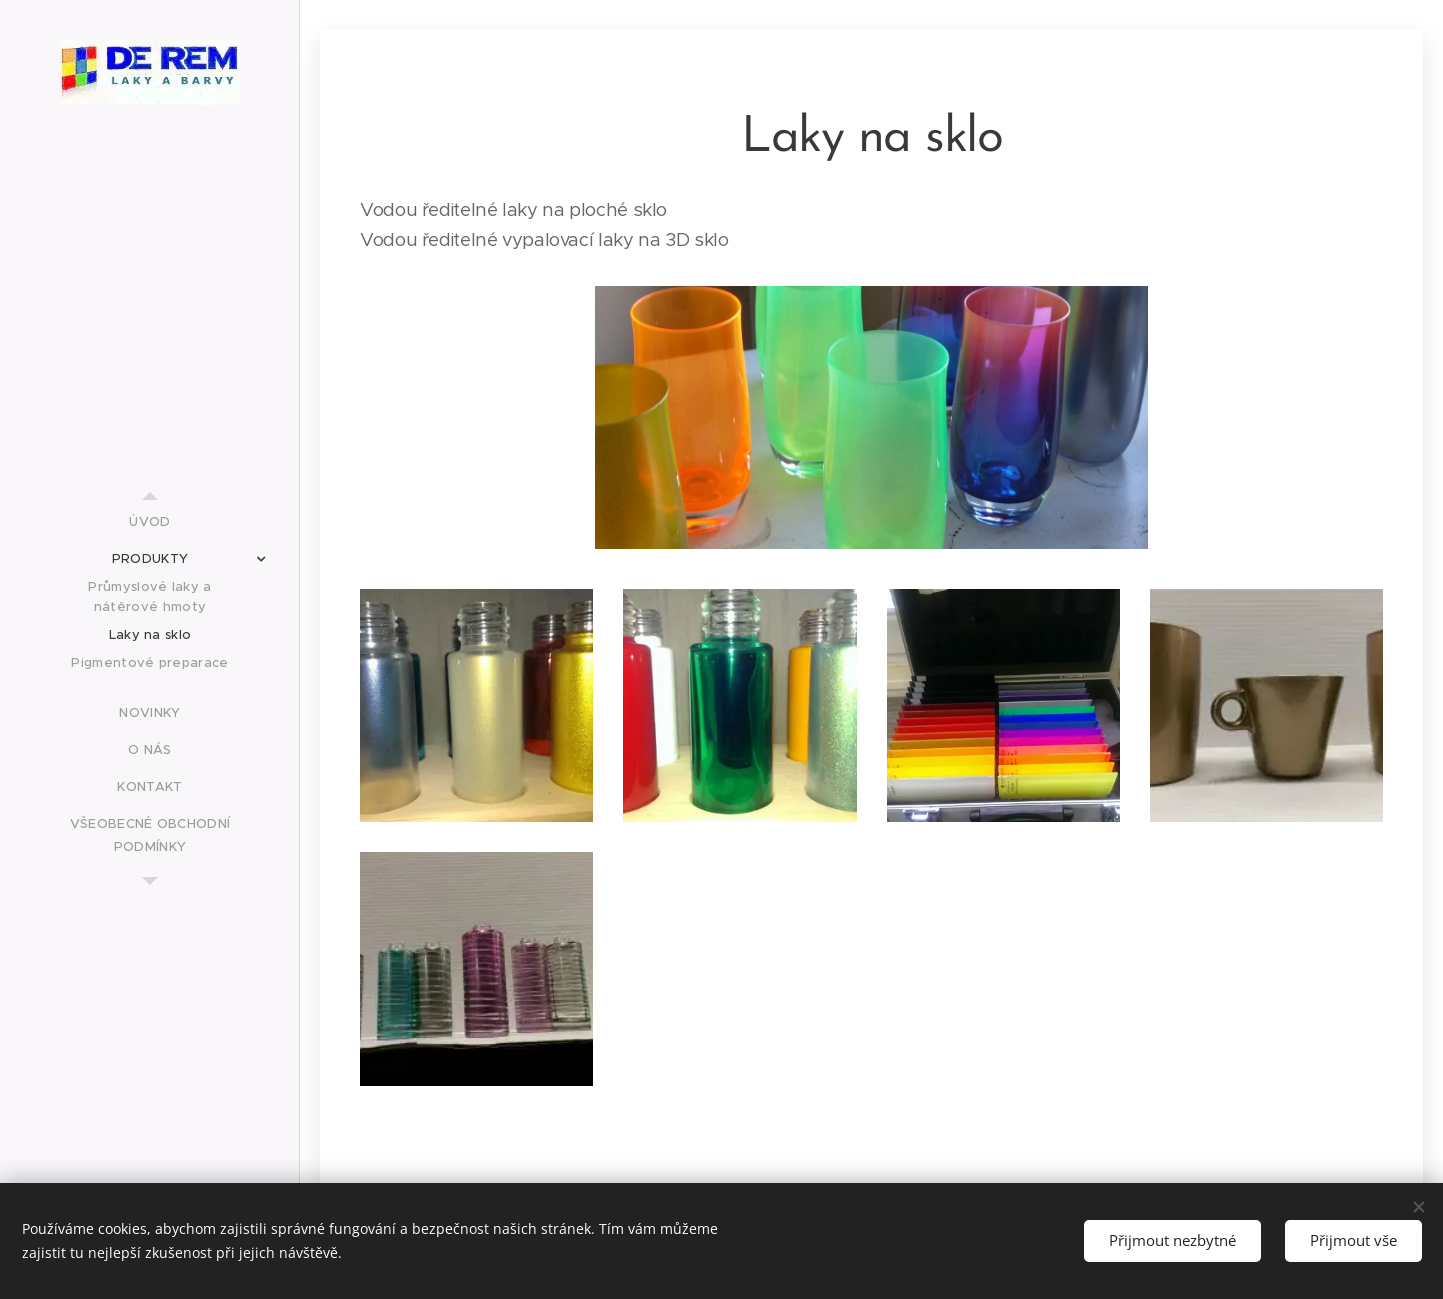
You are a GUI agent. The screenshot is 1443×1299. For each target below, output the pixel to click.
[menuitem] (150, 521)
